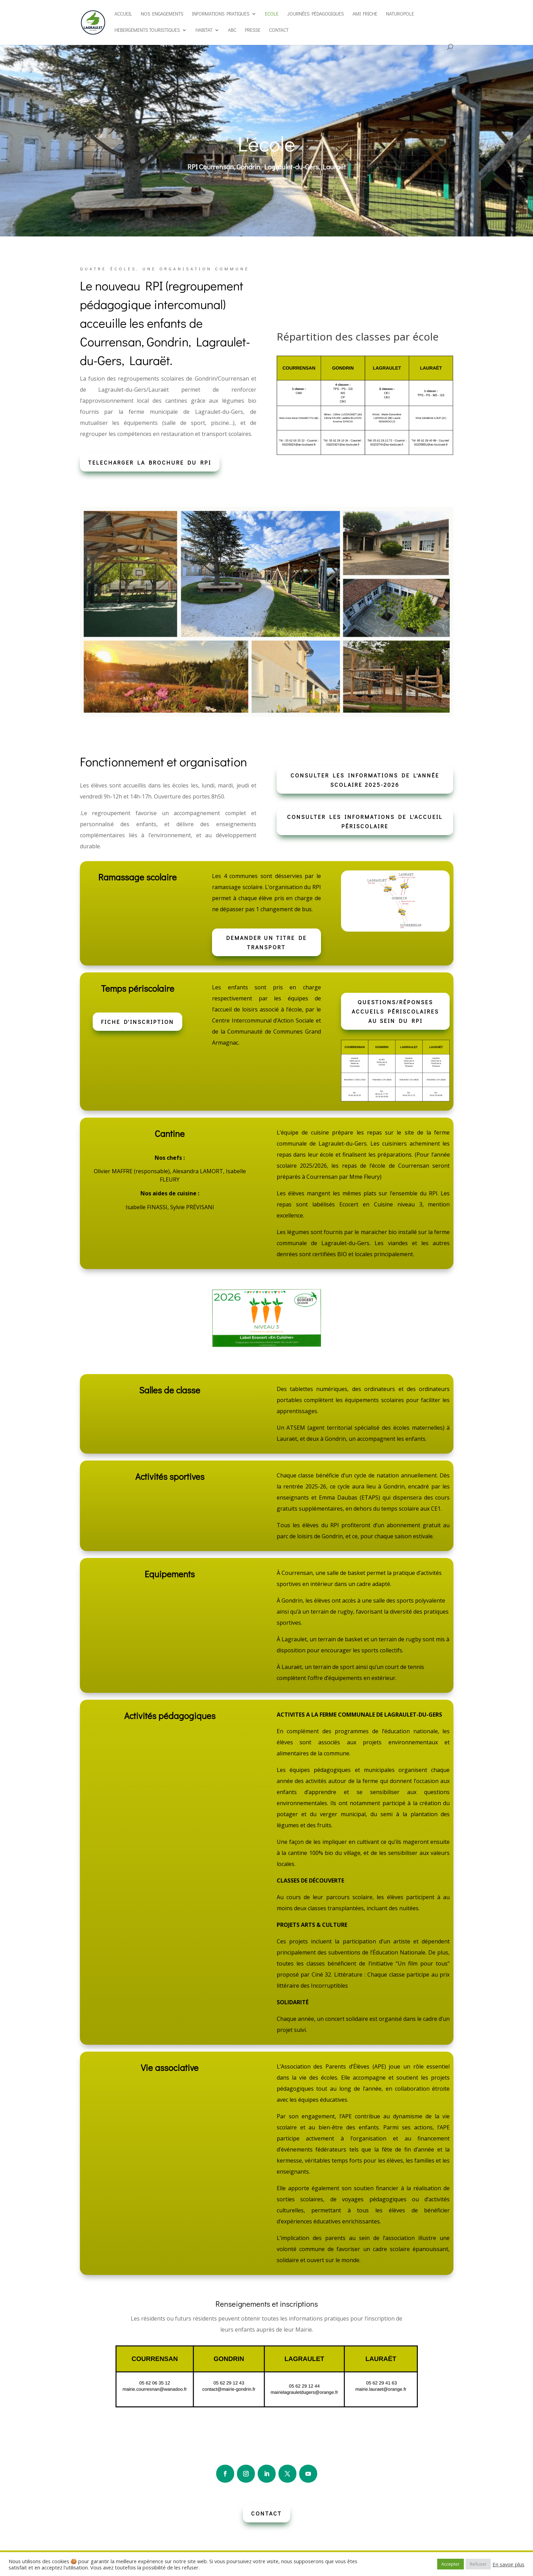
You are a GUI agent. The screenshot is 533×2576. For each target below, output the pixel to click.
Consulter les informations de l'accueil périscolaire (365, 821)
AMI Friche (364, 14)
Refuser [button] (478, 2564)
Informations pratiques (220, 14)
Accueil (123, 14)
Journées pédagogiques (315, 14)
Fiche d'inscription (137, 1021)
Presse (252, 30)
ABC (232, 30)
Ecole (271, 14)
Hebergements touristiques (147, 30)
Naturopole (400, 14)
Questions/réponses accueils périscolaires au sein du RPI (395, 1011)
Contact (278, 30)
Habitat (203, 30)
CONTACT (266, 2513)
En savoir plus (508, 2564)
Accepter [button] (450, 2564)
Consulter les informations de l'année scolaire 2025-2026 (365, 780)
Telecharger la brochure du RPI (149, 462)
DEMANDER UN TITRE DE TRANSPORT (266, 942)
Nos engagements (162, 14)
